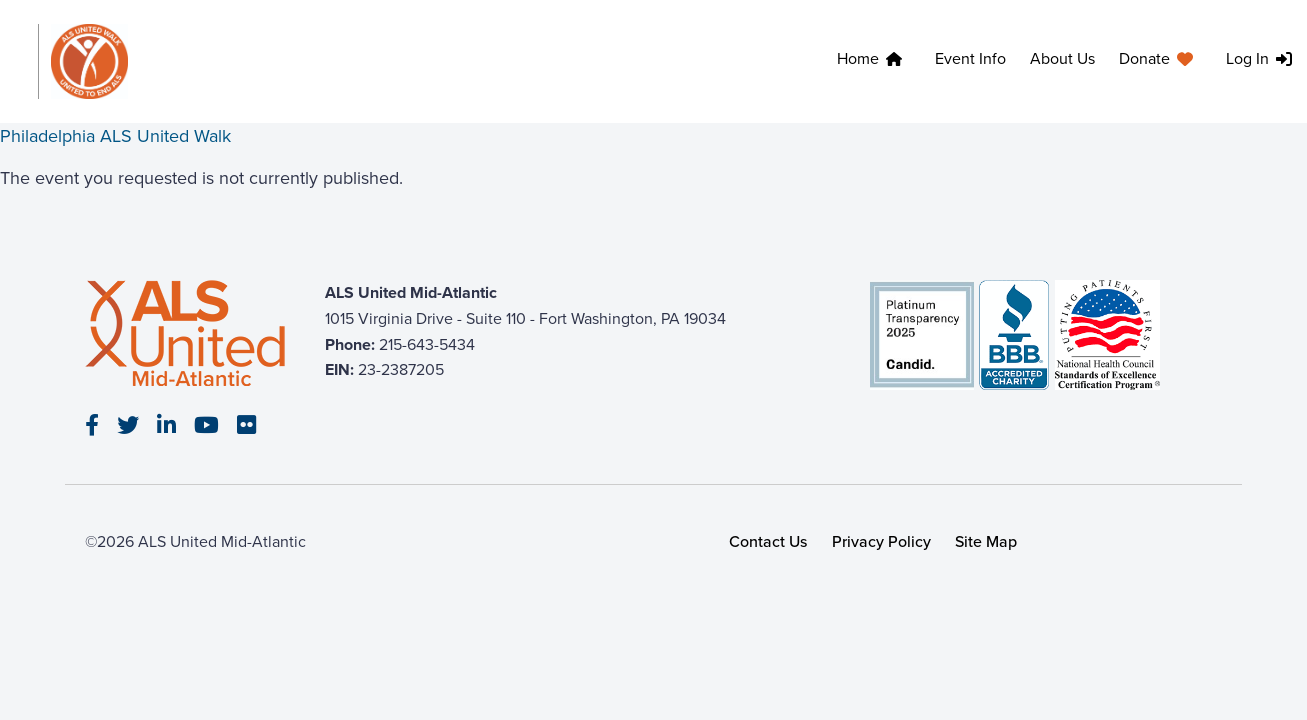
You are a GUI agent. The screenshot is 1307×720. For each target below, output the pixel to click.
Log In (1247, 58)
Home (858, 58)
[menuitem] (874, 61)
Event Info (970, 58)
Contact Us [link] (768, 541)
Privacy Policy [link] (881, 541)
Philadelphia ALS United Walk (115, 136)
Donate (1144, 58)
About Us (1062, 58)
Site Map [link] (986, 541)
